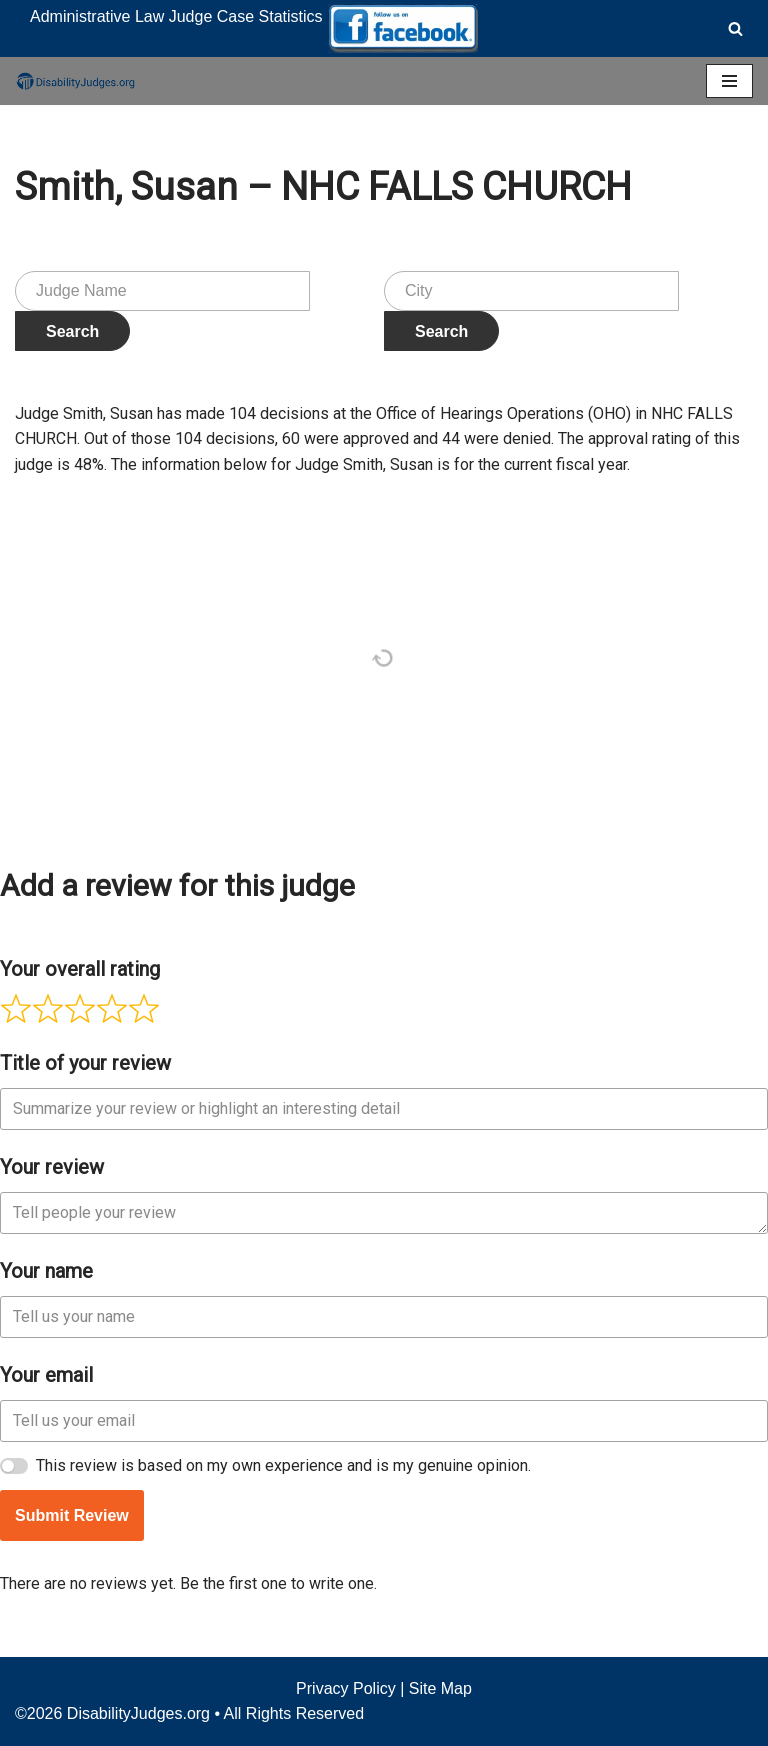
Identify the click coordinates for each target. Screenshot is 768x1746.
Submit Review (72, 1515)
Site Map (440, 1688)
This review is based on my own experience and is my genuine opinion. (283, 1465)
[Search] (735, 28)
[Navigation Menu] (729, 81)
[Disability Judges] (75, 81)
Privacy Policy (346, 1688)
